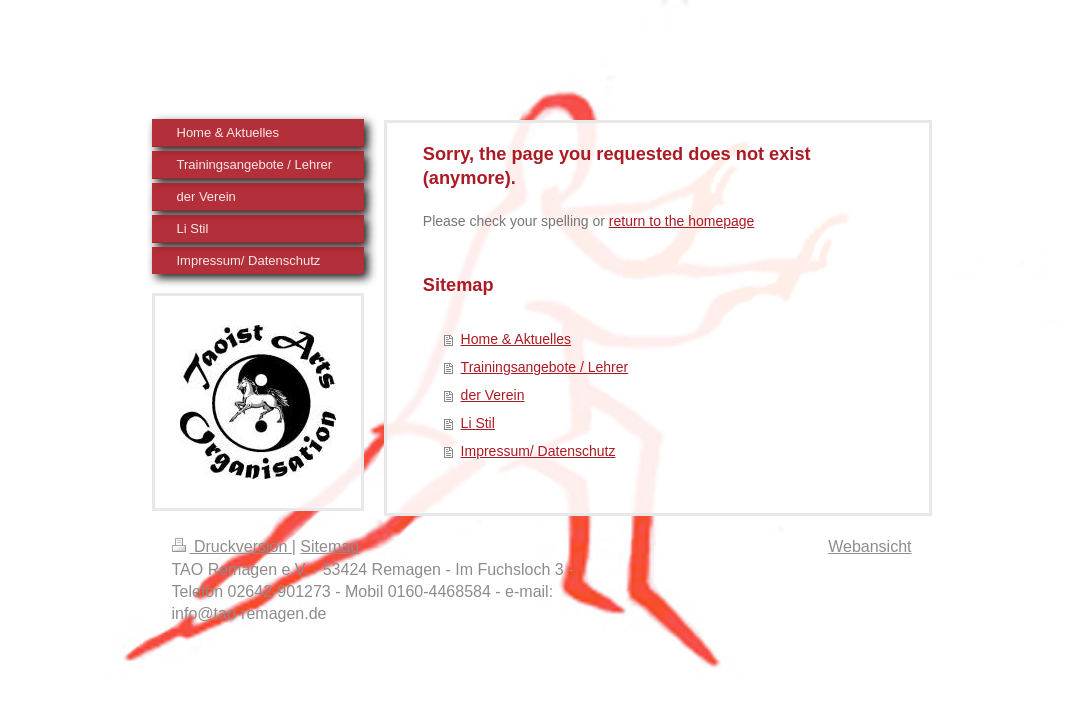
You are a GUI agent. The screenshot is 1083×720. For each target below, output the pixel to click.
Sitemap (329, 546)
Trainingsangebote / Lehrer (545, 367)
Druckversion (232, 546)
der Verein (493, 395)
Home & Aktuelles (516, 339)
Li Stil (478, 423)
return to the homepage (682, 221)
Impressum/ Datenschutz (538, 451)
